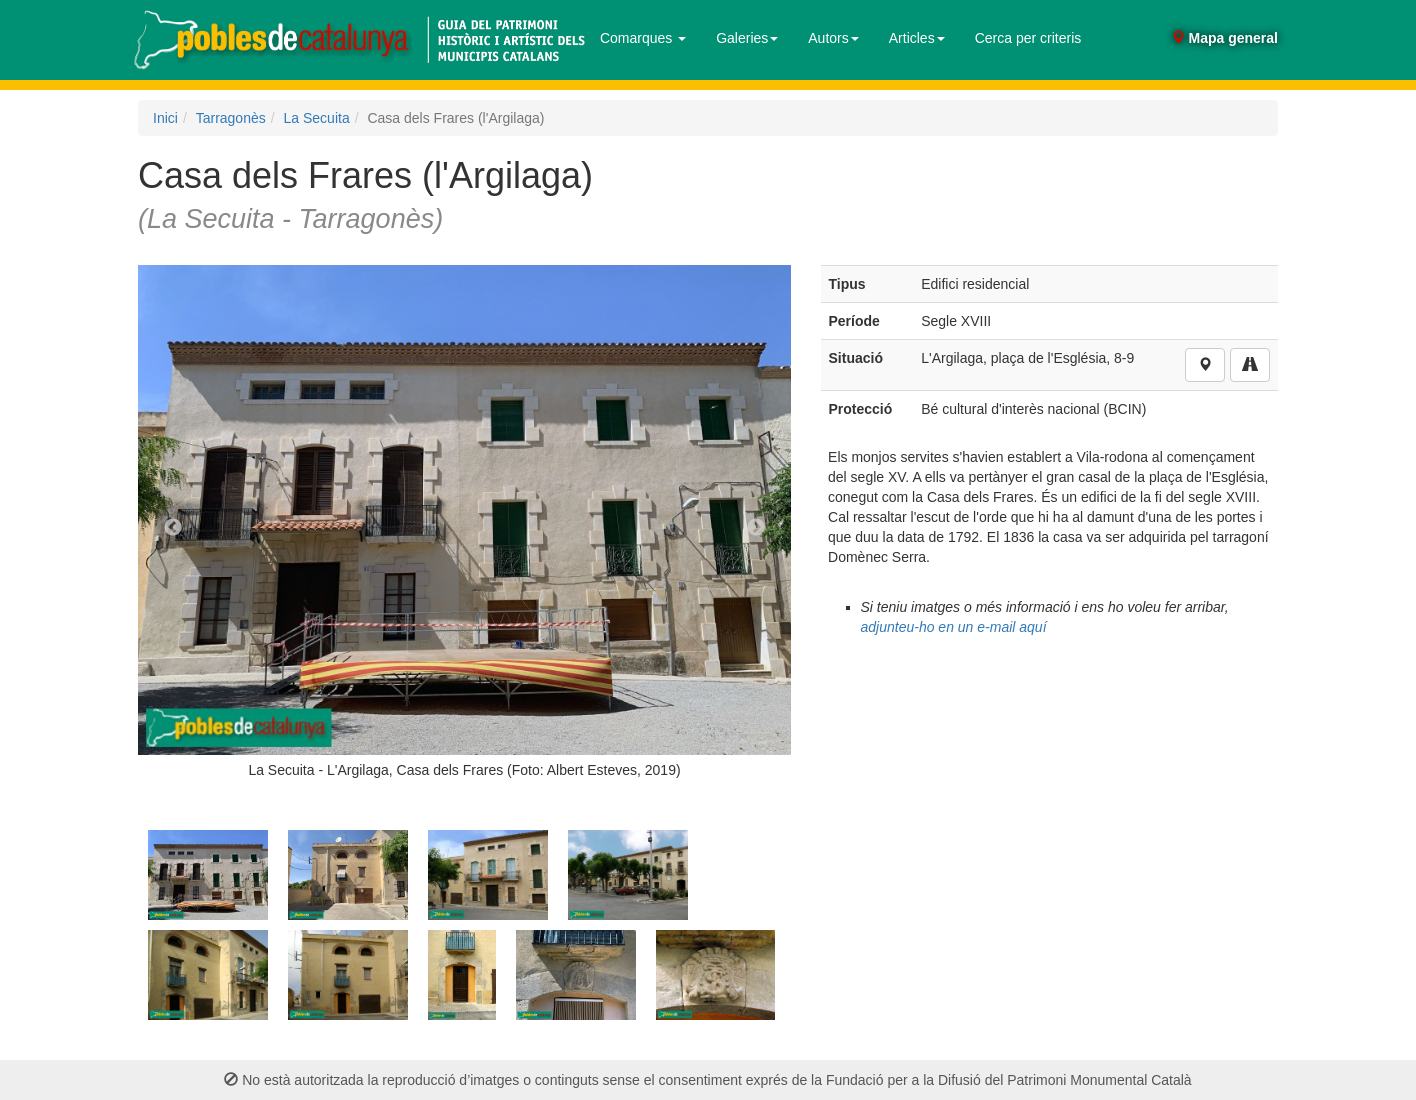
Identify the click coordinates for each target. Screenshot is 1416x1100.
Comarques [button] (643, 38)
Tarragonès (231, 118)
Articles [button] (917, 38)
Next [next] (756, 528)
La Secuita (317, 118)
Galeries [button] (747, 38)
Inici (165, 118)
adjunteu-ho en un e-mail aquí (954, 627)
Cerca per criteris (1028, 38)
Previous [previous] (173, 528)
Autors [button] (833, 38)
